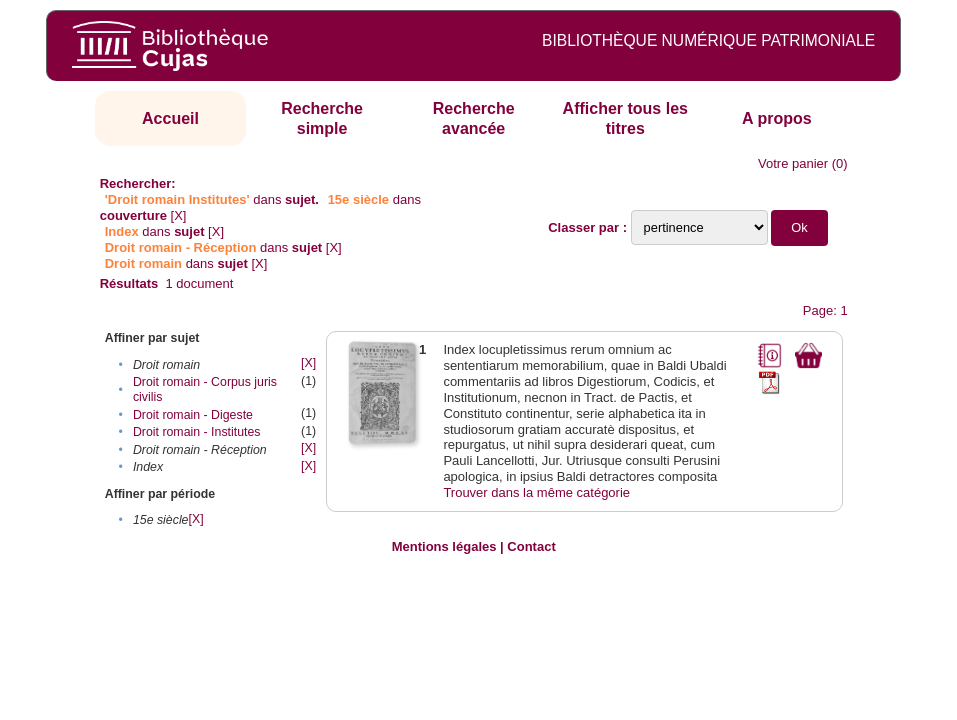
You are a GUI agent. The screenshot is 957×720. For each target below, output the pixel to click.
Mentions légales (444, 546)
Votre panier (793, 163)
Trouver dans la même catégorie (536, 492)
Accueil (170, 118)
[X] (179, 215)
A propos (777, 118)
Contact (531, 546)
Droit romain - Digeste (193, 415)
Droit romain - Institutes (197, 432)
